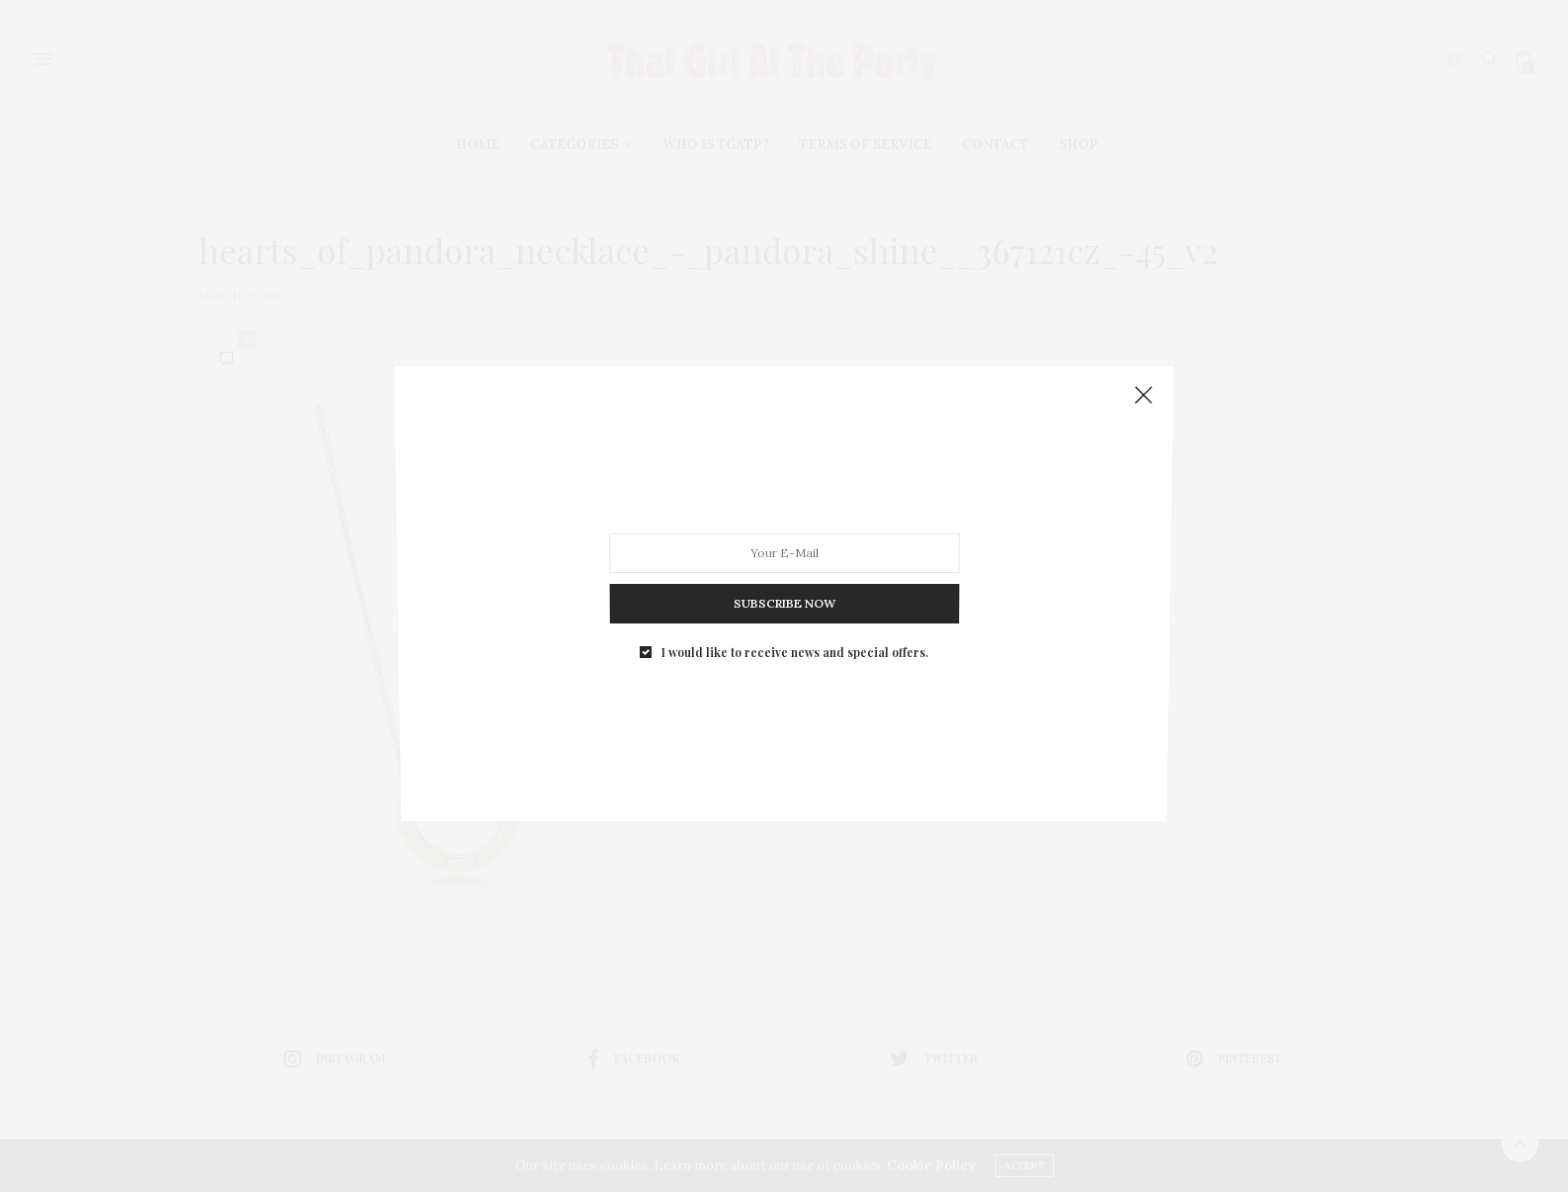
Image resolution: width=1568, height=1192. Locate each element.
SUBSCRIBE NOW (783, 587)
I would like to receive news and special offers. (793, 629)
